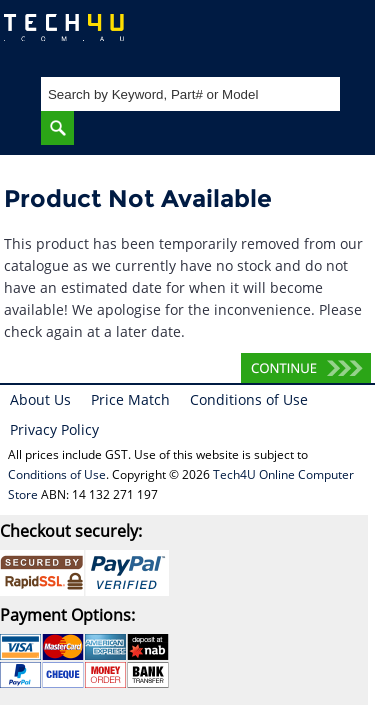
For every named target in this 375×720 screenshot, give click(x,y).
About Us (40, 399)
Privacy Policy (54, 429)
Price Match (130, 399)
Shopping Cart (340, 35)
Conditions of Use (249, 399)
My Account (279, 35)
